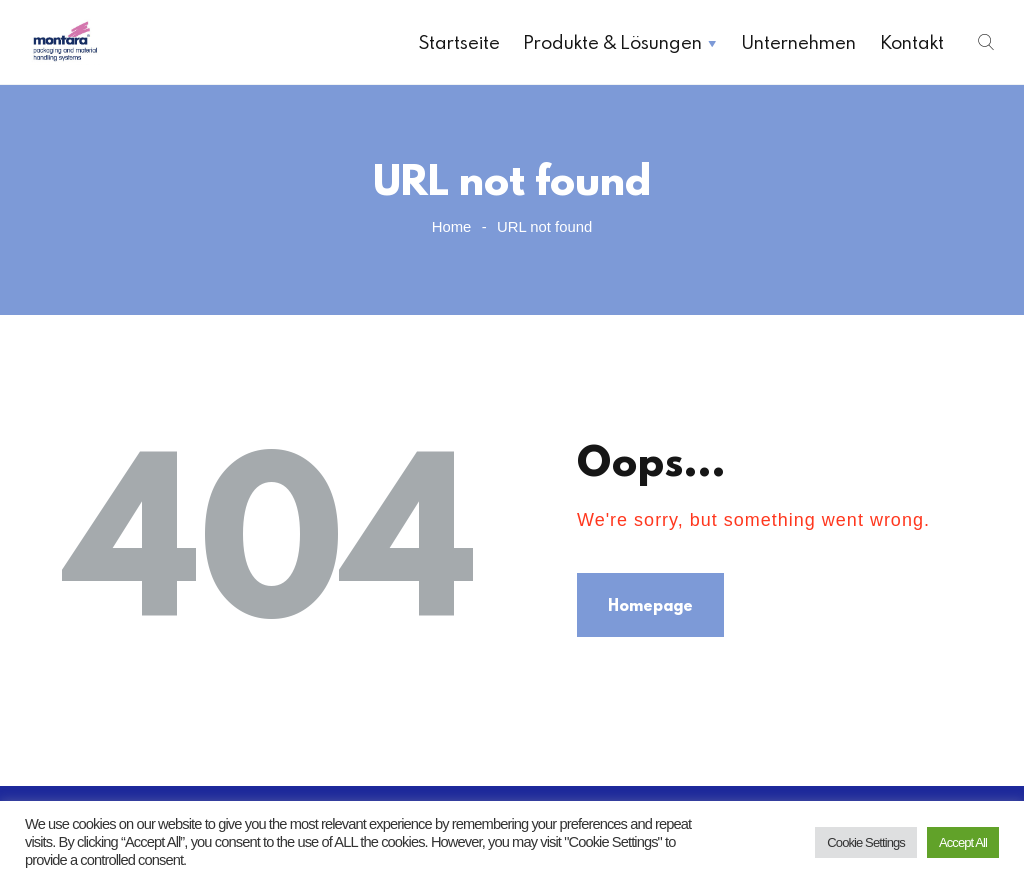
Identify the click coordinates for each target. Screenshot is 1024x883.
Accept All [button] (963, 842)
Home (452, 227)
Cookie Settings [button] (866, 842)
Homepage (650, 605)
